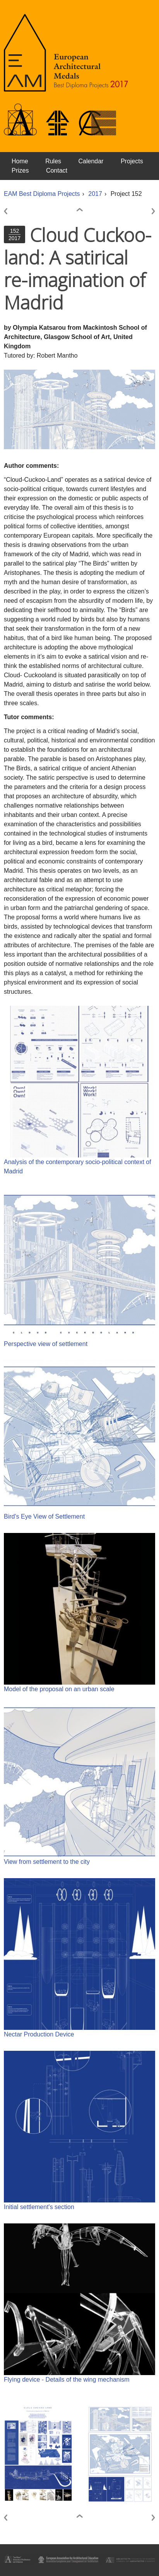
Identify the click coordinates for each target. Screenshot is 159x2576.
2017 (95, 193)
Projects (132, 161)
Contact (56, 170)
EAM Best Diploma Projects (42, 193)
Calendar (91, 161)
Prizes (20, 170)
